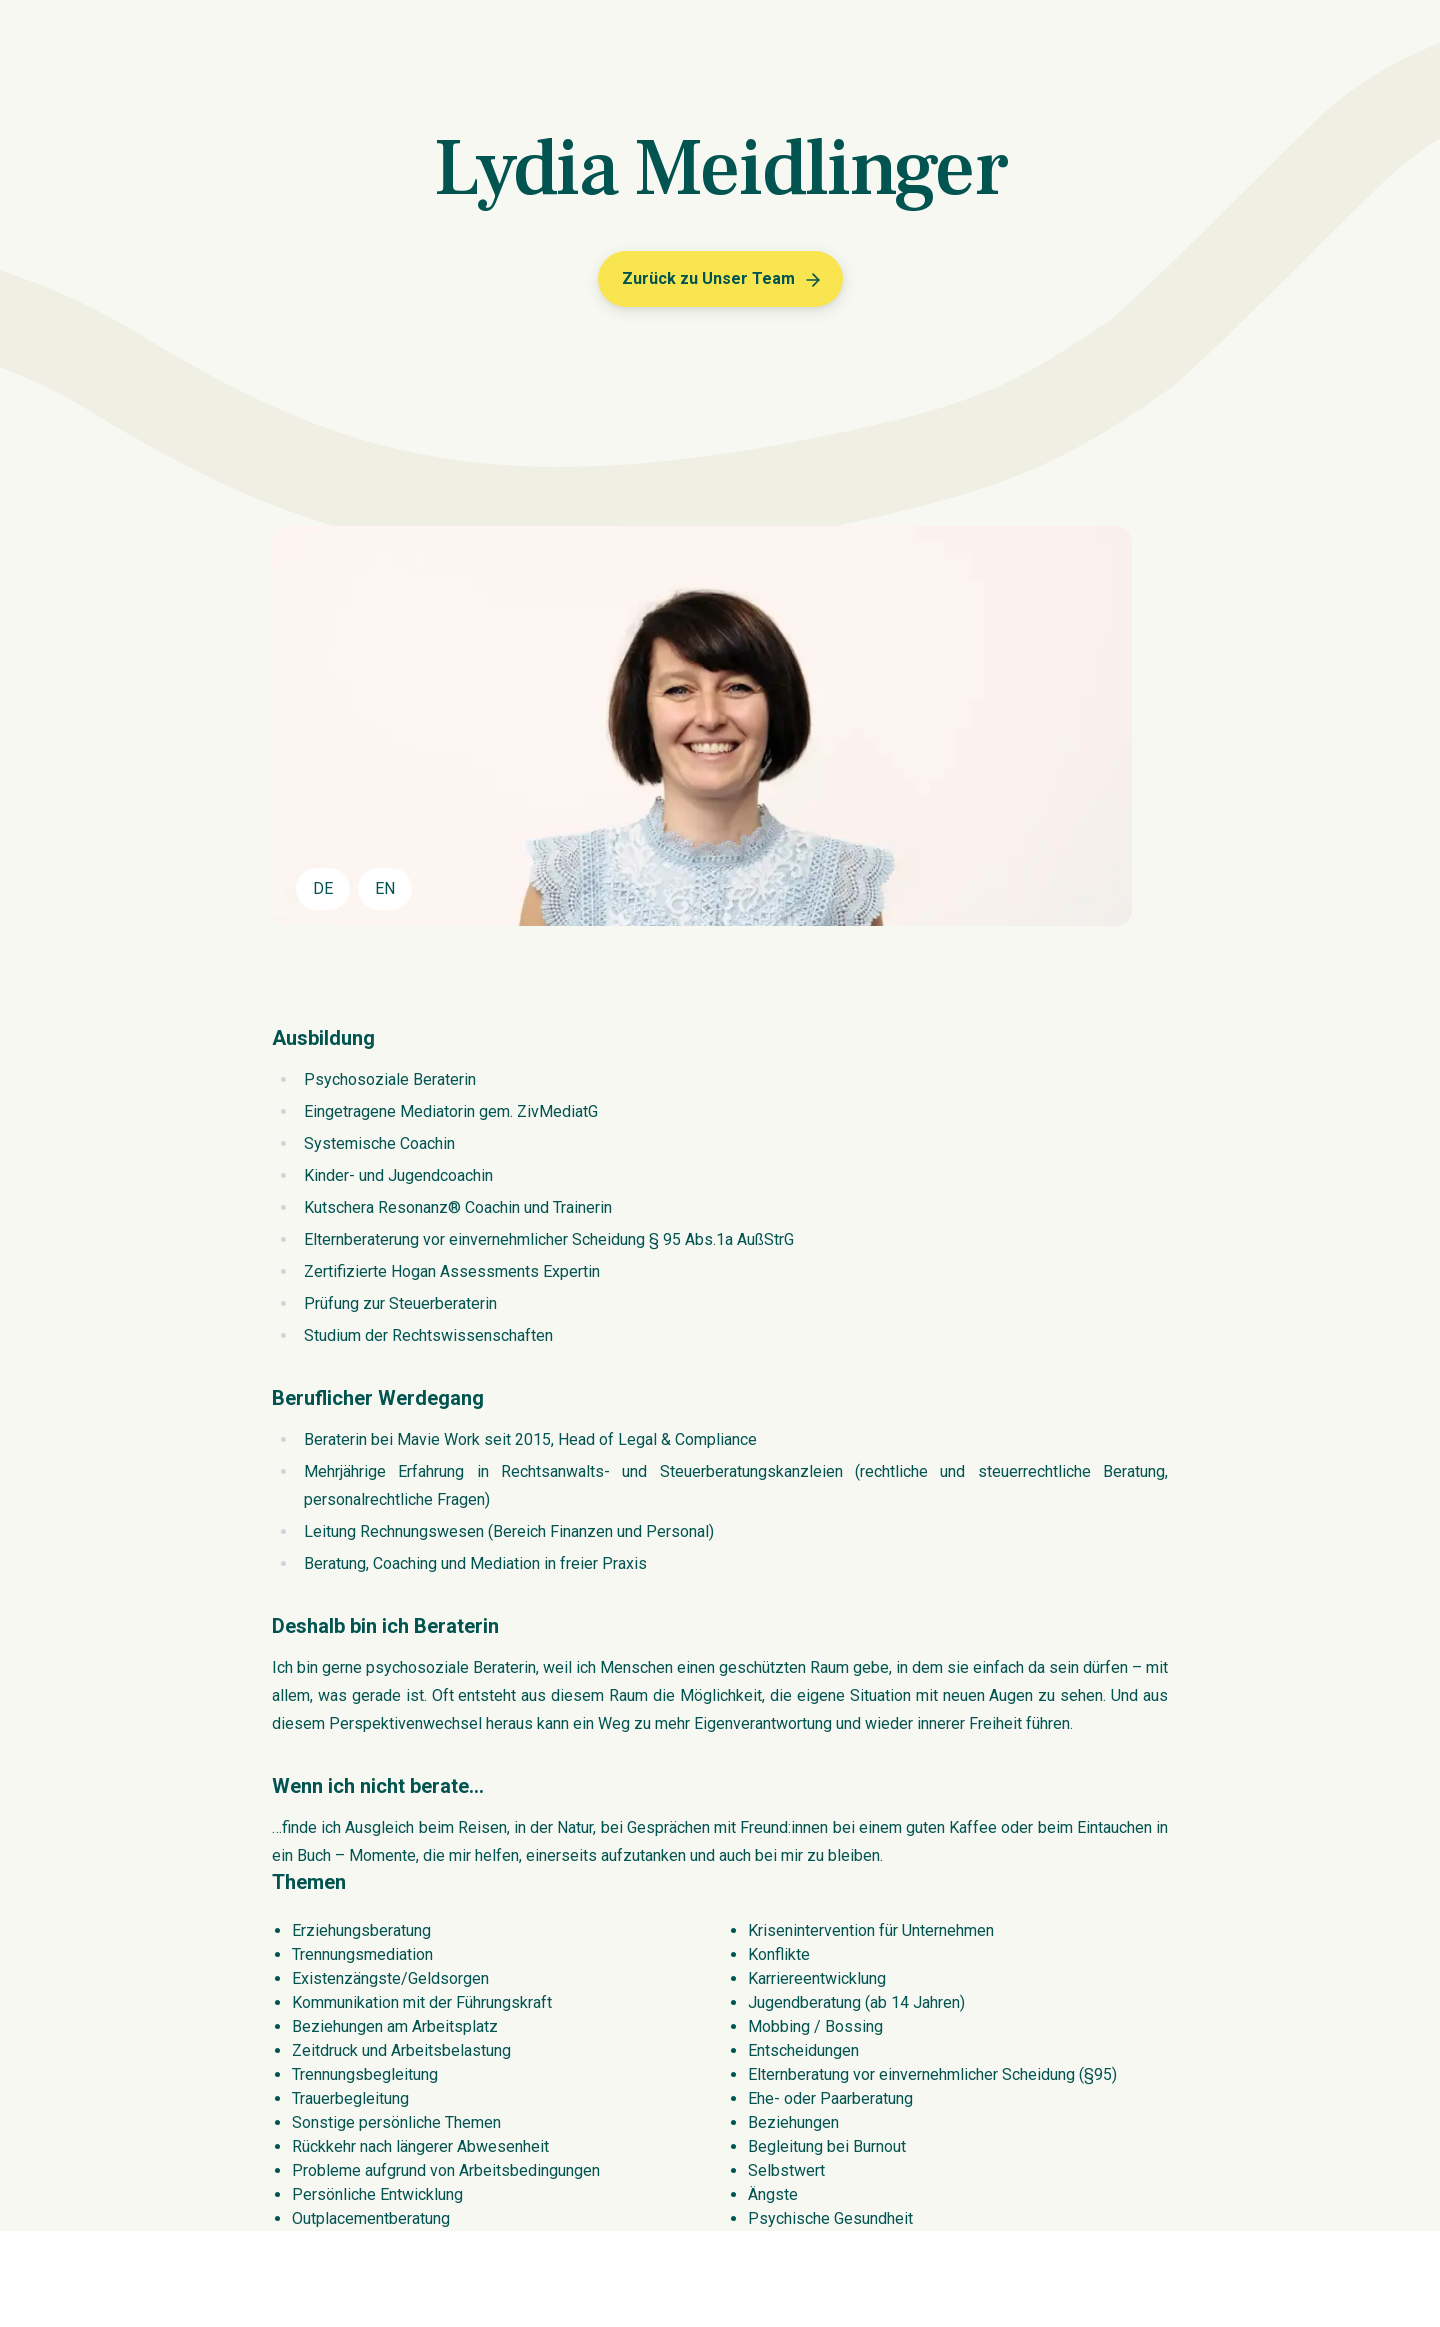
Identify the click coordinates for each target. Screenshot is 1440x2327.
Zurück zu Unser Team (722, 279)
